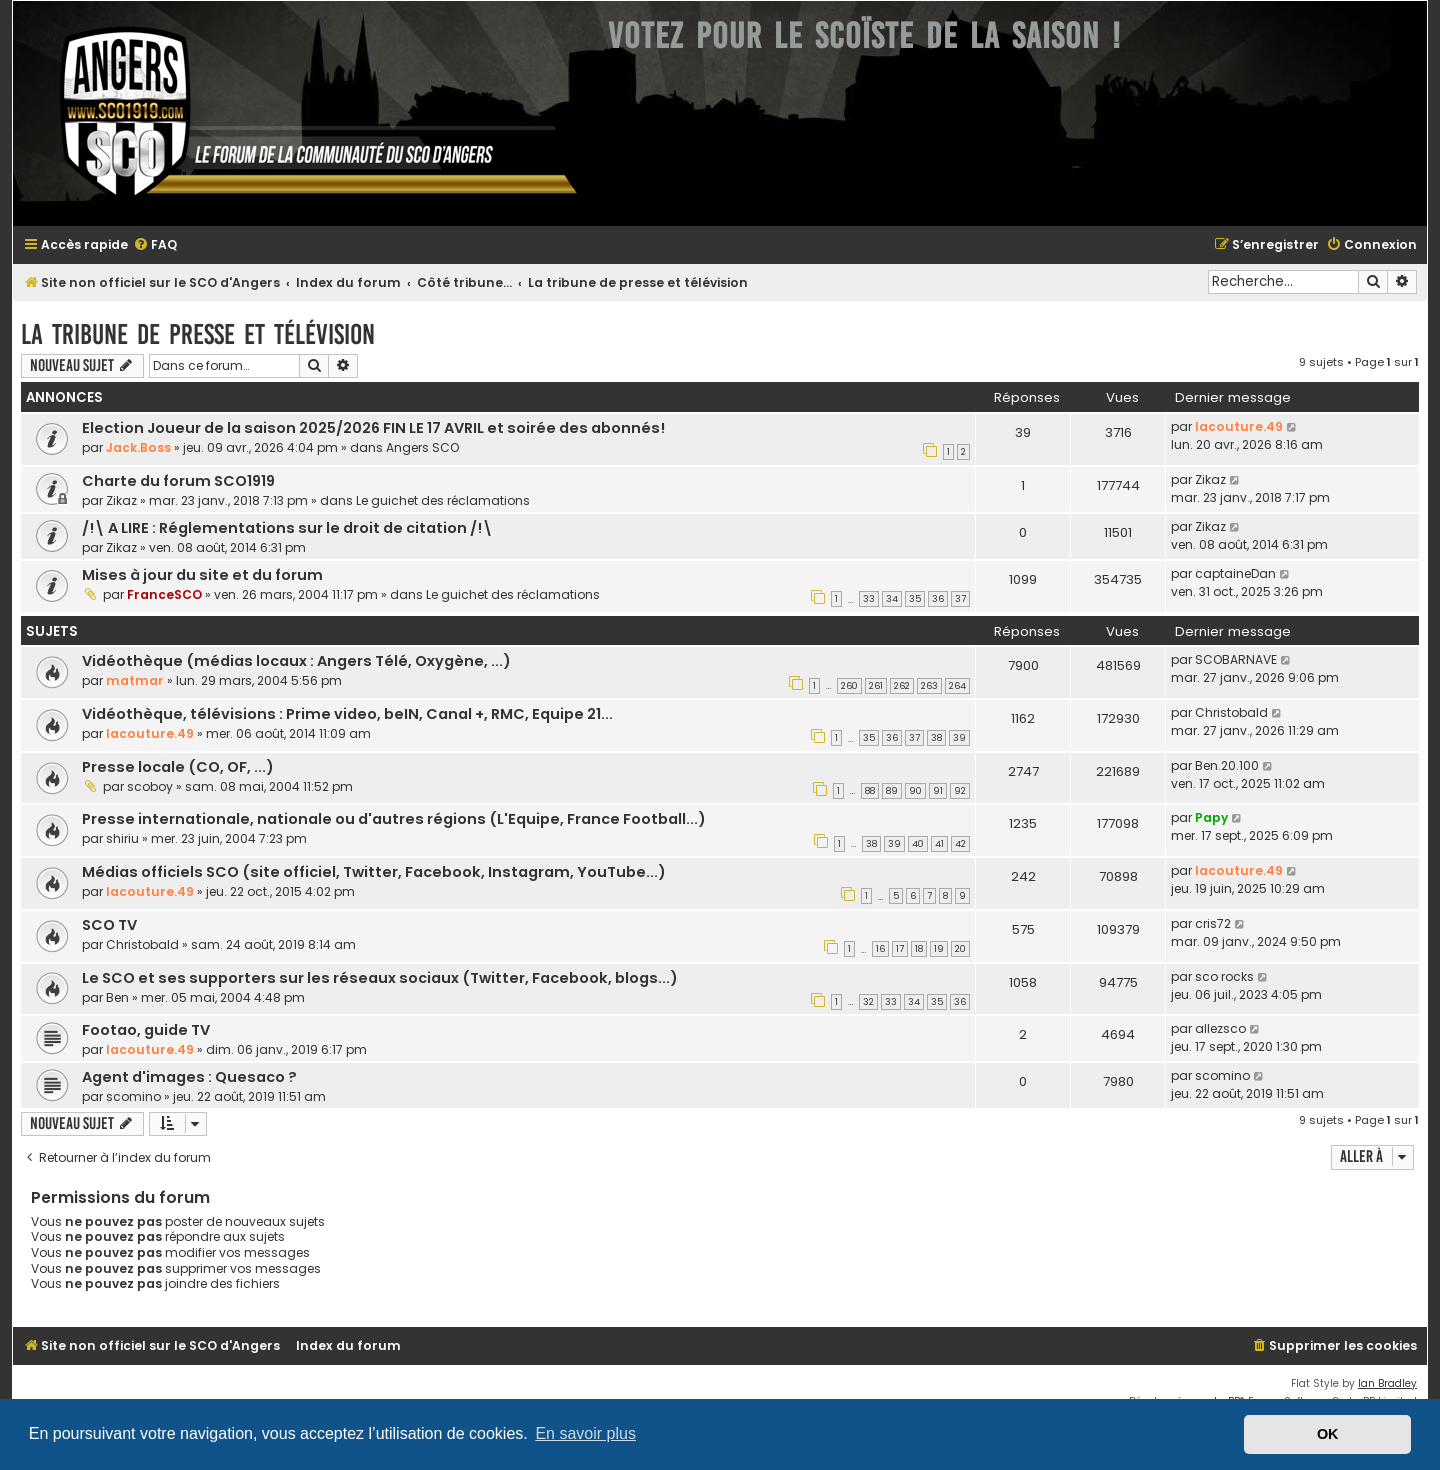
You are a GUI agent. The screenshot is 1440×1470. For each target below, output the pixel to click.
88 (870, 791)
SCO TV (109, 925)
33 (869, 599)
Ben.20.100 (1227, 765)
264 (957, 686)
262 (902, 686)
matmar (135, 680)
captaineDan (1235, 573)
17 (900, 949)
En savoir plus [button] (585, 1433)
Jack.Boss (138, 447)
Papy (1211, 817)
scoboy (150, 786)
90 (915, 791)
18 (919, 949)
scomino (133, 1096)
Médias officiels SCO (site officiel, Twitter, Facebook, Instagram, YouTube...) (374, 872)
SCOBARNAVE (1236, 659)
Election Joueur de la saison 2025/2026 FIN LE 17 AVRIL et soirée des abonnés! (373, 428)
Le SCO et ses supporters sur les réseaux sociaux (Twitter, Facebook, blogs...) (380, 978)
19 (939, 949)
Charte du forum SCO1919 (178, 481)
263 (929, 686)
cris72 (1213, 923)
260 (849, 686)
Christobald (1231, 712)
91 (938, 791)
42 (960, 844)
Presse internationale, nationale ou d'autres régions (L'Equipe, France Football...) (394, 819)
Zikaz (121, 500)
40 (918, 844)
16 (880, 949)
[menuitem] (155, 245)
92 (960, 791)
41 (939, 844)
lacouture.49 (1239, 426)
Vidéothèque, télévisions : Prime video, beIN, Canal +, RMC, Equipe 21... (347, 714)
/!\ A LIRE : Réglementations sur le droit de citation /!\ (287, 528)
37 (960, 599)
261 (876, 686)
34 (892, 599)
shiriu (122, 838)
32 (868, 1002)
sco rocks (1224, 976)
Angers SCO (422, 447)
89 (892, 791)
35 (915, 599)
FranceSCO (164, 594)
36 (938, 599)
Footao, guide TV (146, 1030)
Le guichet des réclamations (443, 500)
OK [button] (1328, 1434)
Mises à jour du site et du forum (202, 575)
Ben (117, 997)
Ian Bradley (1387, 1383)
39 (959, 738)
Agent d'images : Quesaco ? (189, 1077)
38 (936, 738)
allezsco (1220, 1028)
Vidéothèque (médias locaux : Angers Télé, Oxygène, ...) (296, 661)
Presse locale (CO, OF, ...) (178, 767)
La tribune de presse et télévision (198, 334)
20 (960, 949)
